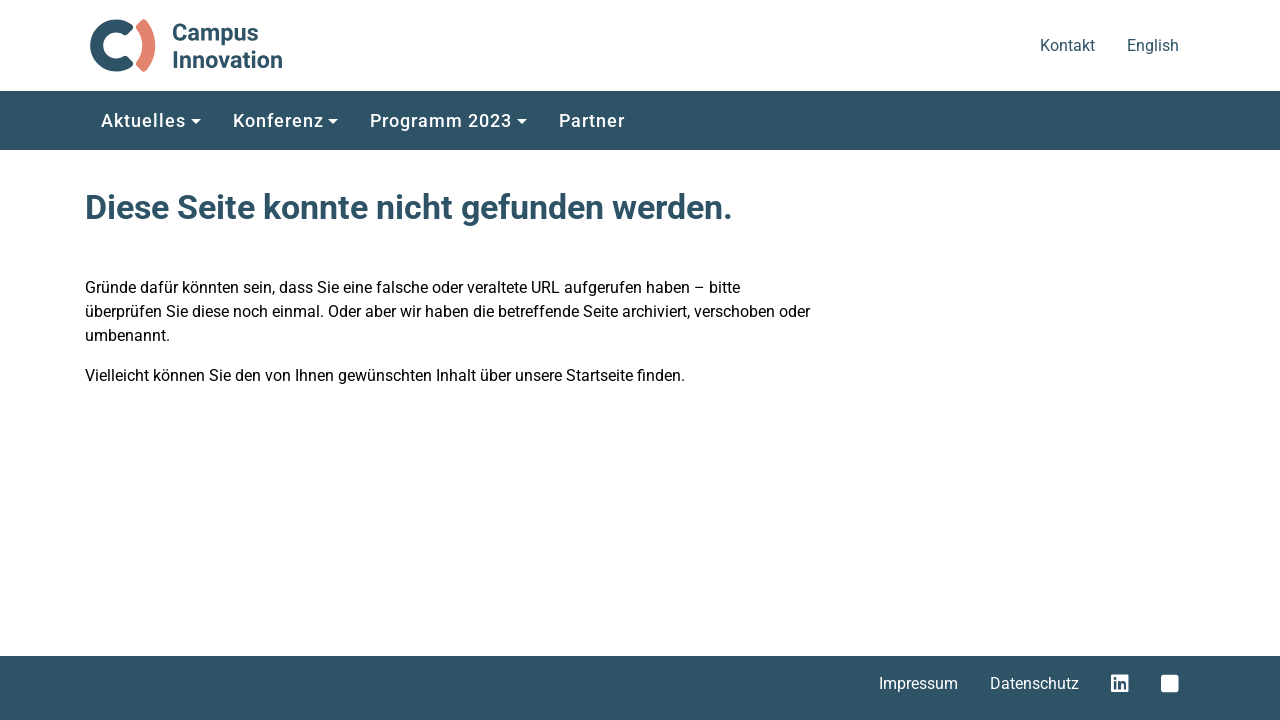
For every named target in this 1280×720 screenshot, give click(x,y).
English (1154, 44)
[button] (151, 119)
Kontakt (1069, 44)
